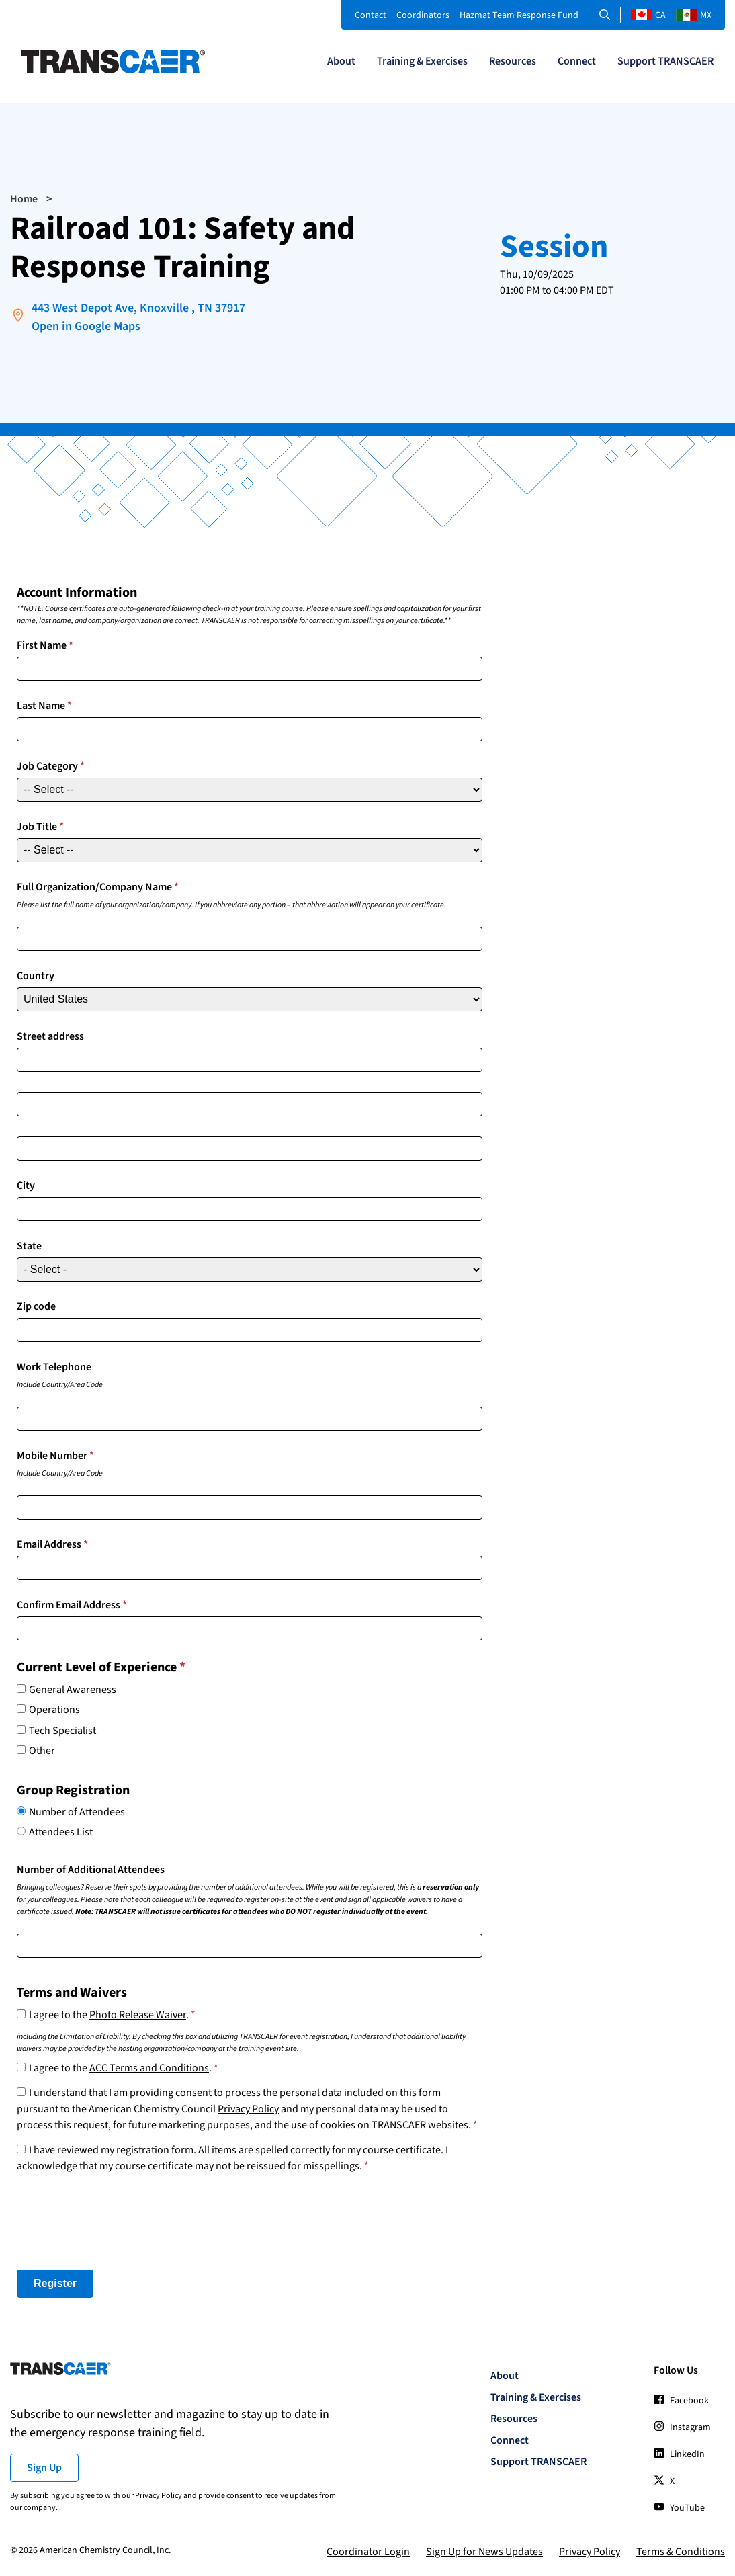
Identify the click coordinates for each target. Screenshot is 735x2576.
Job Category (51, 766)
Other (42, 1750)
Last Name (44, 705)
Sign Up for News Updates (484, 2551)
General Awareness (72, 1689)
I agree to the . (112, 2014)
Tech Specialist (62, 1730)
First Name (45, 645)
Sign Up (44, 2467)
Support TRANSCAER (665, 61)
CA (648, 15)
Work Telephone (54, 1367)
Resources (512, 61)
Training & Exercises (422, 61)
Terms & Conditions (680, 2551)
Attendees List (61, 1832)
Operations (54, 1709)
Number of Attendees (77, 1811)
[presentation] (119, 2222)
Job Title (40, 826)
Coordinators (422, 15)
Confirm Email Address (72, 1604)
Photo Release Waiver (137, 2014)
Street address (50, 1036)
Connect (577, 61)
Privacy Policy (248, 2109)
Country (35, 975)
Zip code (36, 1306)
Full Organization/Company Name (98, 887)
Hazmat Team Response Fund (519, 15)
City (26, 1185)
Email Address (52, 1544)
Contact (370, 15)
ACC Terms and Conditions (149, 2068)
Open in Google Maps (86, 326)
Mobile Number (55, 1455)
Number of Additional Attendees (91, 1869)
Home (24, 199)
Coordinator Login (368, 2551)
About (341, 61)
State (29, 1246)
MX (693, 15)
